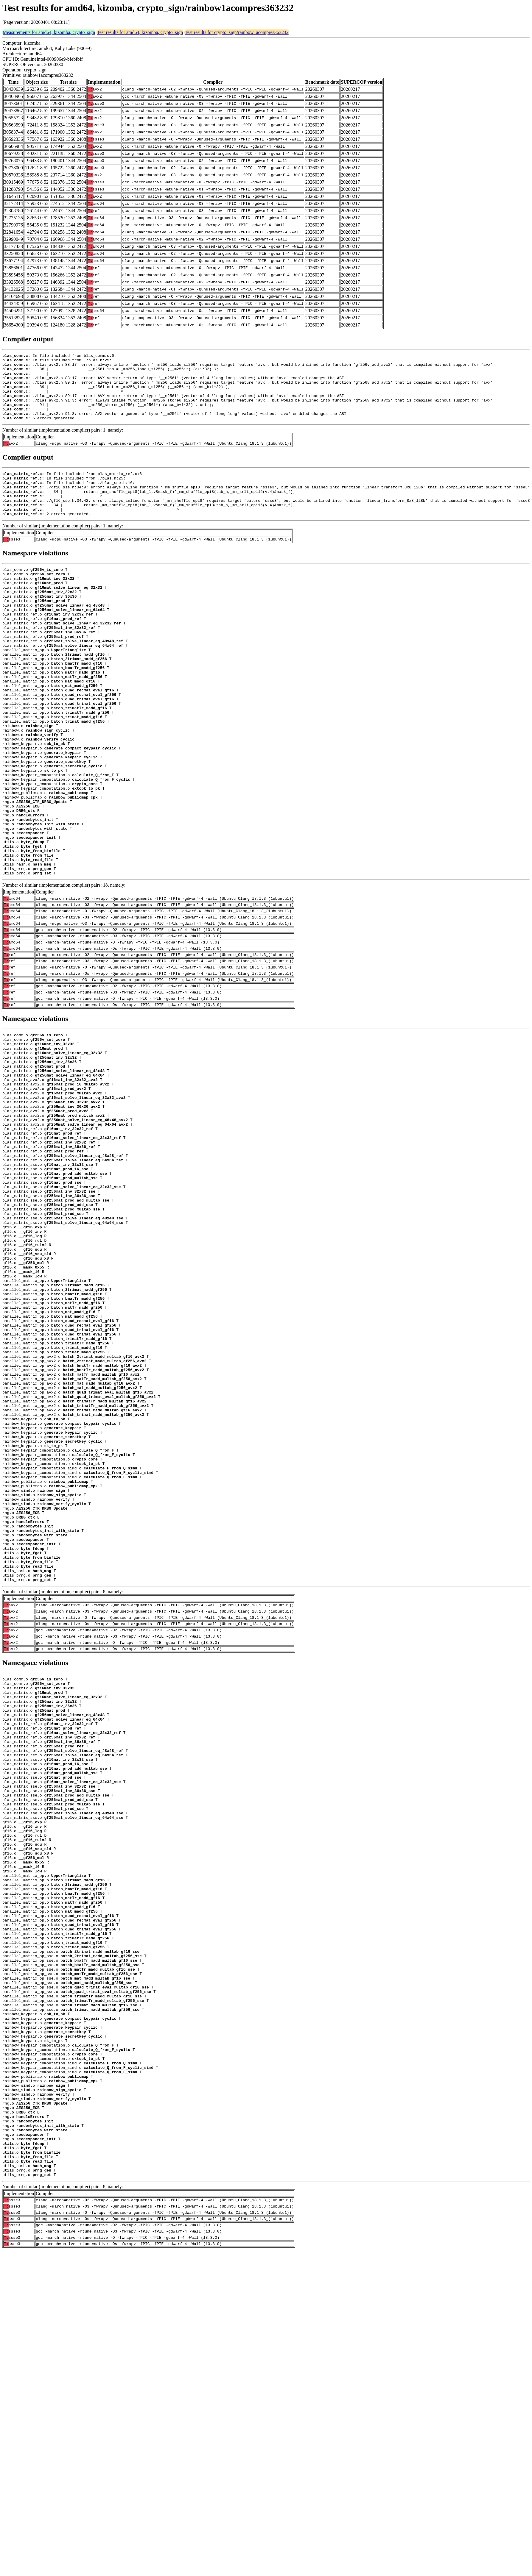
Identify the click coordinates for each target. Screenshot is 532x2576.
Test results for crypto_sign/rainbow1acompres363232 (237, 32)
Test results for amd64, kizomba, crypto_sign (140, 32)
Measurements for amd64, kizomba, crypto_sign (49, 32)
